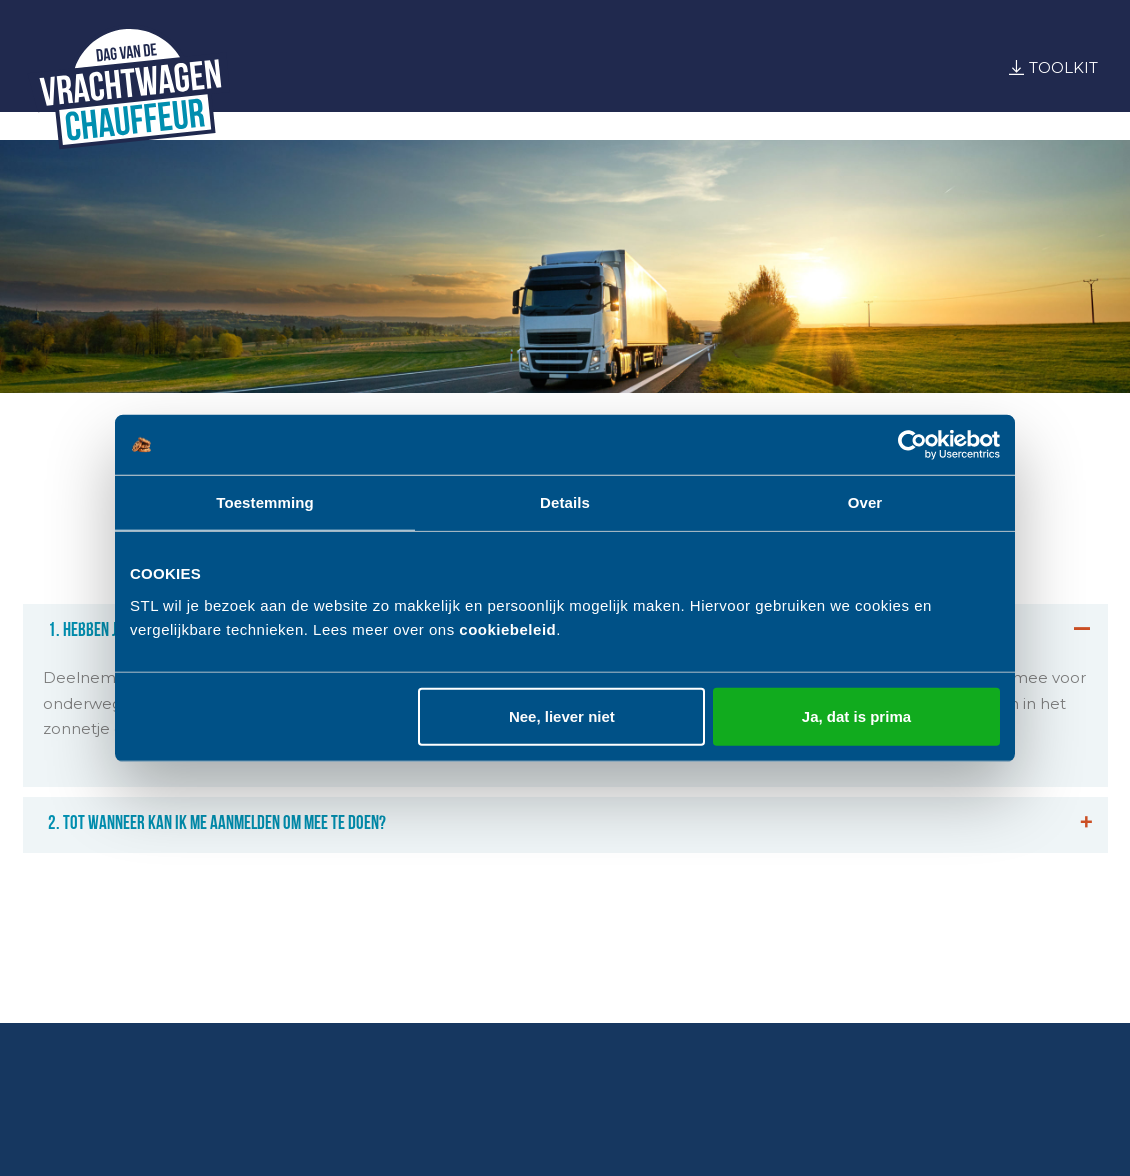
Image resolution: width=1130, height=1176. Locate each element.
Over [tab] (865, 502)
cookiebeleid (507, 628)
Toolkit (1063, 67)
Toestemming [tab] (265, 502)
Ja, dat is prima (856, 715)
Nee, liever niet (562, 715)
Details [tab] (565, 502)
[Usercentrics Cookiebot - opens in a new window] (912, 445)
